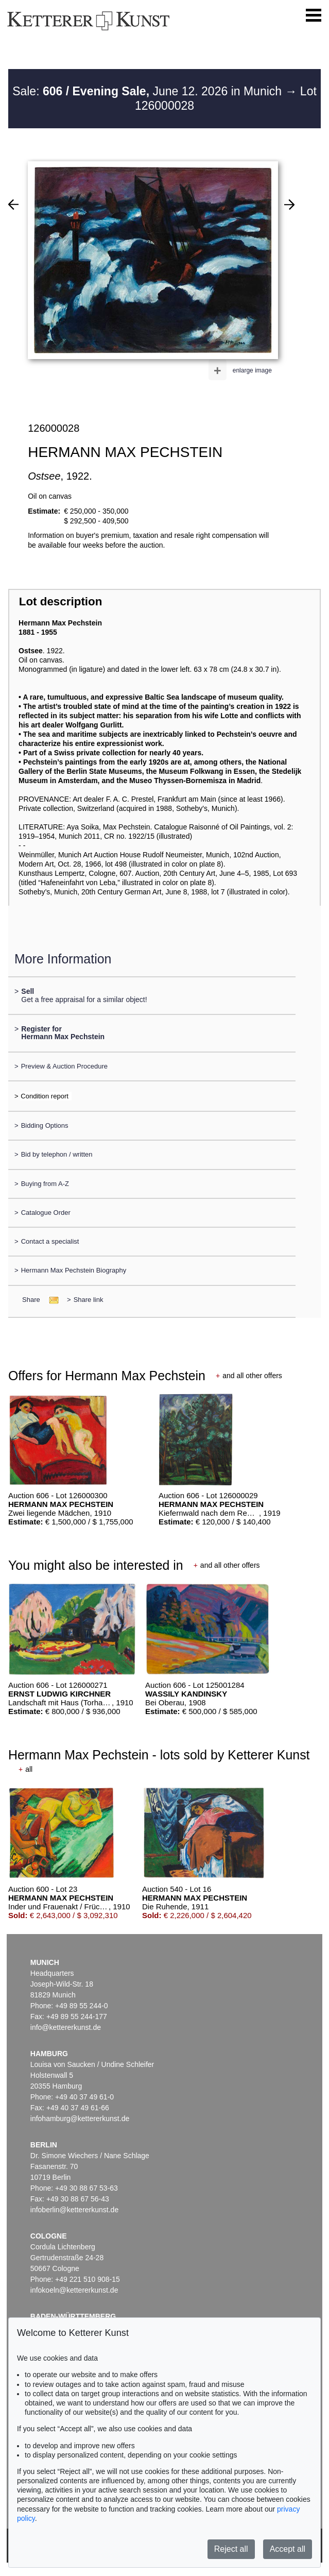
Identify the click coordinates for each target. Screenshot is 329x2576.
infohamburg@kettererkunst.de (79, 2118)
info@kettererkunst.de (65, 2027)
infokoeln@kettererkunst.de (74, 2290)
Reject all (231, 2549)
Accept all (287, 2549)
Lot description (60, 601)
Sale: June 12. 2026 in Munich (148, 91)
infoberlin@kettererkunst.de (74, 2210)
